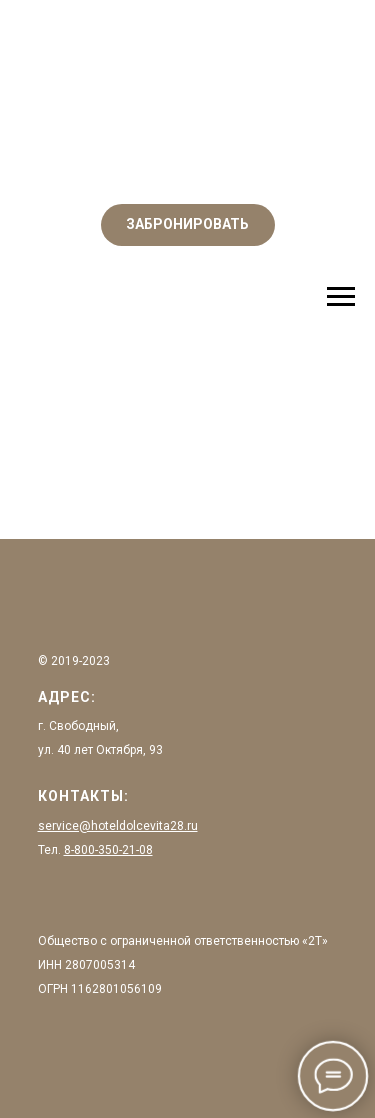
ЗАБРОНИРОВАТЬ (187, 224)
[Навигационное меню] (341, 297)
